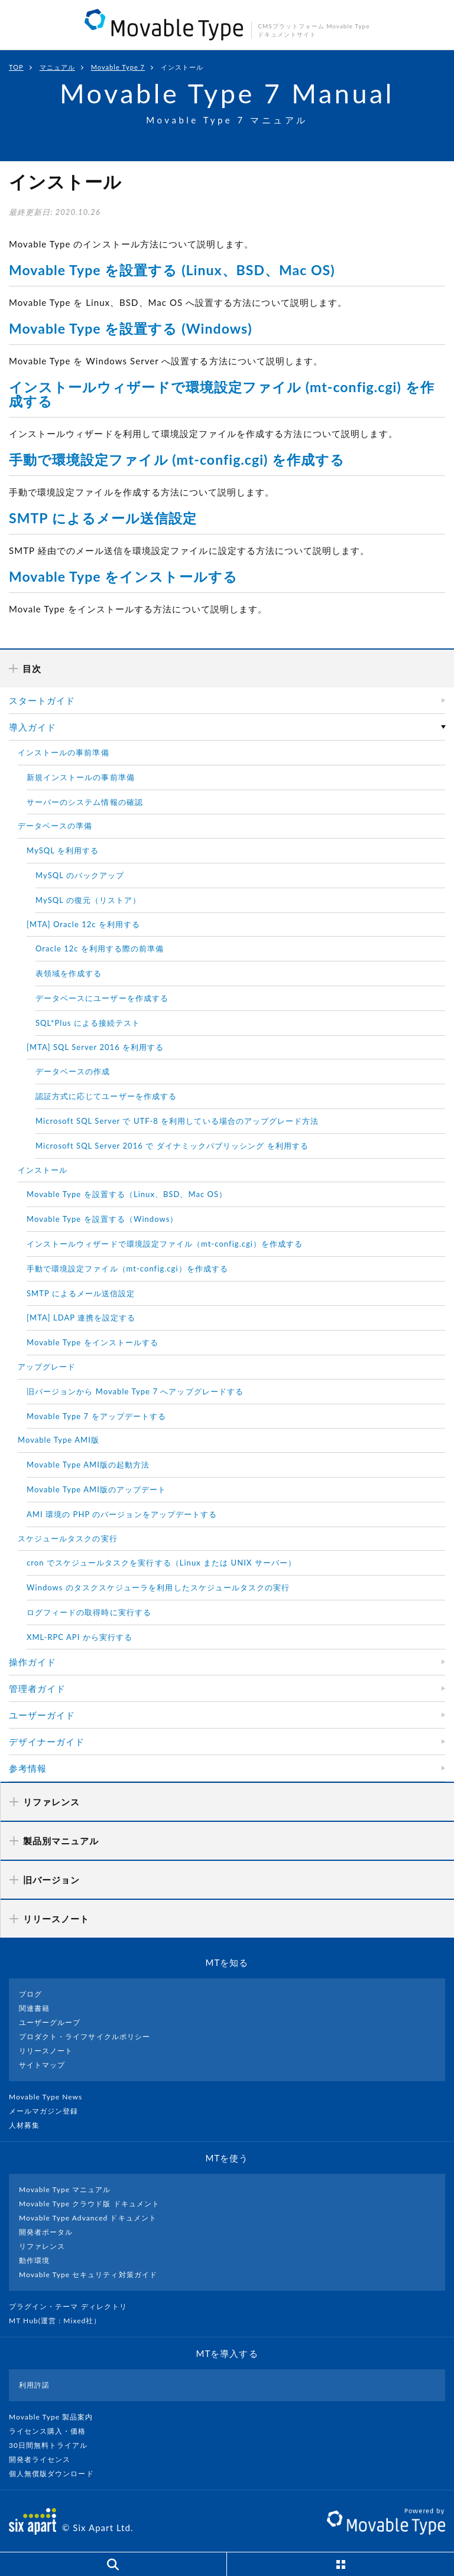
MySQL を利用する (63, 850)
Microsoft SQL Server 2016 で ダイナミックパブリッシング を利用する (172, 1145)
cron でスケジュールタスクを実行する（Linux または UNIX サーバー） (161, 1562)
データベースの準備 (55, 825)
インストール (42, 1170)
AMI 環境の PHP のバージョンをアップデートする (122, 1514)
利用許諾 (34, 2385)
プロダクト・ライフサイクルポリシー (84, 2036)
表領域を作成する (68, 973)
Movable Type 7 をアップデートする (96, 1416)
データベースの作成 (72, 1071)
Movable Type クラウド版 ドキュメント (89, 2203)
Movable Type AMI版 (58, 1439)
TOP (16, 67)
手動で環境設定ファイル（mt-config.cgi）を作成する (127, 1268)
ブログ (30, 1994)
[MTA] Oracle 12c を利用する (83, 924)
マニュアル (57, 67)
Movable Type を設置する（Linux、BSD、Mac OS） (127, 1194)
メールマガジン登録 (48, 2111)
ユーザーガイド (42, 1715)
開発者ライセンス (44, 2459)
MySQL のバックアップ (79, 875)
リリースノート (46, 2050)
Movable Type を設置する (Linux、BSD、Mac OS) (172, 270)
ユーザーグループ (49, 2022)
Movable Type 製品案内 (56, 2416)
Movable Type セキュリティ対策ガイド (88, 2274)
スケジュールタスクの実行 (68, 1538)
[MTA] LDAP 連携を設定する (81, 1317)
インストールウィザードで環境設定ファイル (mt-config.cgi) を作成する (221, 394)
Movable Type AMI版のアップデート (96, 1489)
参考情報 (28, 1768)
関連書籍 (34, 2008)
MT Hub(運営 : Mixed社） (60, 2320)
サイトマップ (42, 2064)
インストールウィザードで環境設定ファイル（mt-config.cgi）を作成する (165, 1243)
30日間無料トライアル (53, 2445)
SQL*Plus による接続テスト (87, 1023)
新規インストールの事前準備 (81, 777)
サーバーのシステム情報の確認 (85, 802)
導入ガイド (32, 727)
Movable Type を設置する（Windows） (102, 1219)
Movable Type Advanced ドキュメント (88, 2217)
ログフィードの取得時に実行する (89, 1612)
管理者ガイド (37, 1688)
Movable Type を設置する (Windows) (130, 328)
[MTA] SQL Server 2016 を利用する (95, 1047)
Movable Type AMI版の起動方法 (88, 1464)
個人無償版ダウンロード (56, 2473)
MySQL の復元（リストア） (88, 900)
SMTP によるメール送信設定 (103, 518)
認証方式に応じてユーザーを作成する (106, 1096)
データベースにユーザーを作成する (101, 998)
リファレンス (42, 2246)
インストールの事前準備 (63, 752)
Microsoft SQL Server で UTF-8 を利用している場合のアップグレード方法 (177, 1121)
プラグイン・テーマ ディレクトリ (73, 2306)
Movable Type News (50, 2096)
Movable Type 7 (118, 67)
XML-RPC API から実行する (79, 1637)
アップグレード (47, 1366)
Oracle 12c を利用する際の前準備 (99, 948)
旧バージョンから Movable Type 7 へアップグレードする (135, 1391)
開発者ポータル (46, 2232)
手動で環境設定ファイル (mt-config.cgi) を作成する (177, 459)
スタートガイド (42, 700)
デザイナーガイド (47, 1741)
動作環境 (34, 2260)
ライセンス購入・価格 (52, 2431)
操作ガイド (32, 1662)
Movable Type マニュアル (65, 2189)
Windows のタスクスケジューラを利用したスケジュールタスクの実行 (158, 1587)
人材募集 (29, 2125)
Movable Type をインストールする (123, 576)
